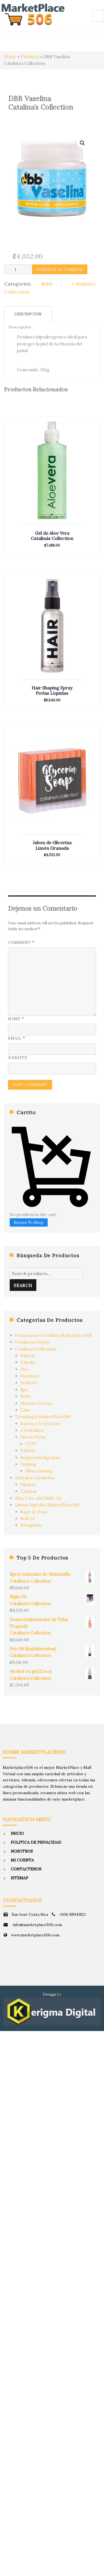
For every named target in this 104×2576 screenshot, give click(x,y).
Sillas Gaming (38, 1471)
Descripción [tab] (28, 313)
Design (49, 1994)
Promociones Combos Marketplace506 (53, 1335)
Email (16, 1038)
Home (10, 56)
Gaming (28, 1464)
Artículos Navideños (35, 1477)
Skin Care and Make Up (38, 1498)
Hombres (29, 1376)
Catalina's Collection (35, 1349)
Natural (27, 1355)
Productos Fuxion (32, 1342)
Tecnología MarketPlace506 (43, 1416)
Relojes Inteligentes (40, 1457)
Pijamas (27, 1484)
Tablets (27, 1450)
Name (16, 1018)
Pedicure (29, 1382)
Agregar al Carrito (59, 269)
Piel (24, 1369)
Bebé (47, 284)
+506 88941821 (72, 1914)
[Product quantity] (17, 269)
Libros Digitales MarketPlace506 (47, 1504)
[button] (82, 143)
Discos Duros (33, 1437)
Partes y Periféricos (40, 1423)
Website (17, 1057)
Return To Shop (29, 1222)
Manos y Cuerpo (36, 1403)
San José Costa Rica (30, 1914)
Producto (30, 56)
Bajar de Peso (33, 1511)
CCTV (31, 1444)
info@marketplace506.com (37, 1924)
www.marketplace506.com (35, 1934)
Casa (25, 1410)
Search (23, 1285)
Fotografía (30, 1525)
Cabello (27, 1362)
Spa (23, 1389)
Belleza (27, 1518)
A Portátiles (31, 1430)
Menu (98, 16)
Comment (21, 942)
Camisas (28, 1491)
